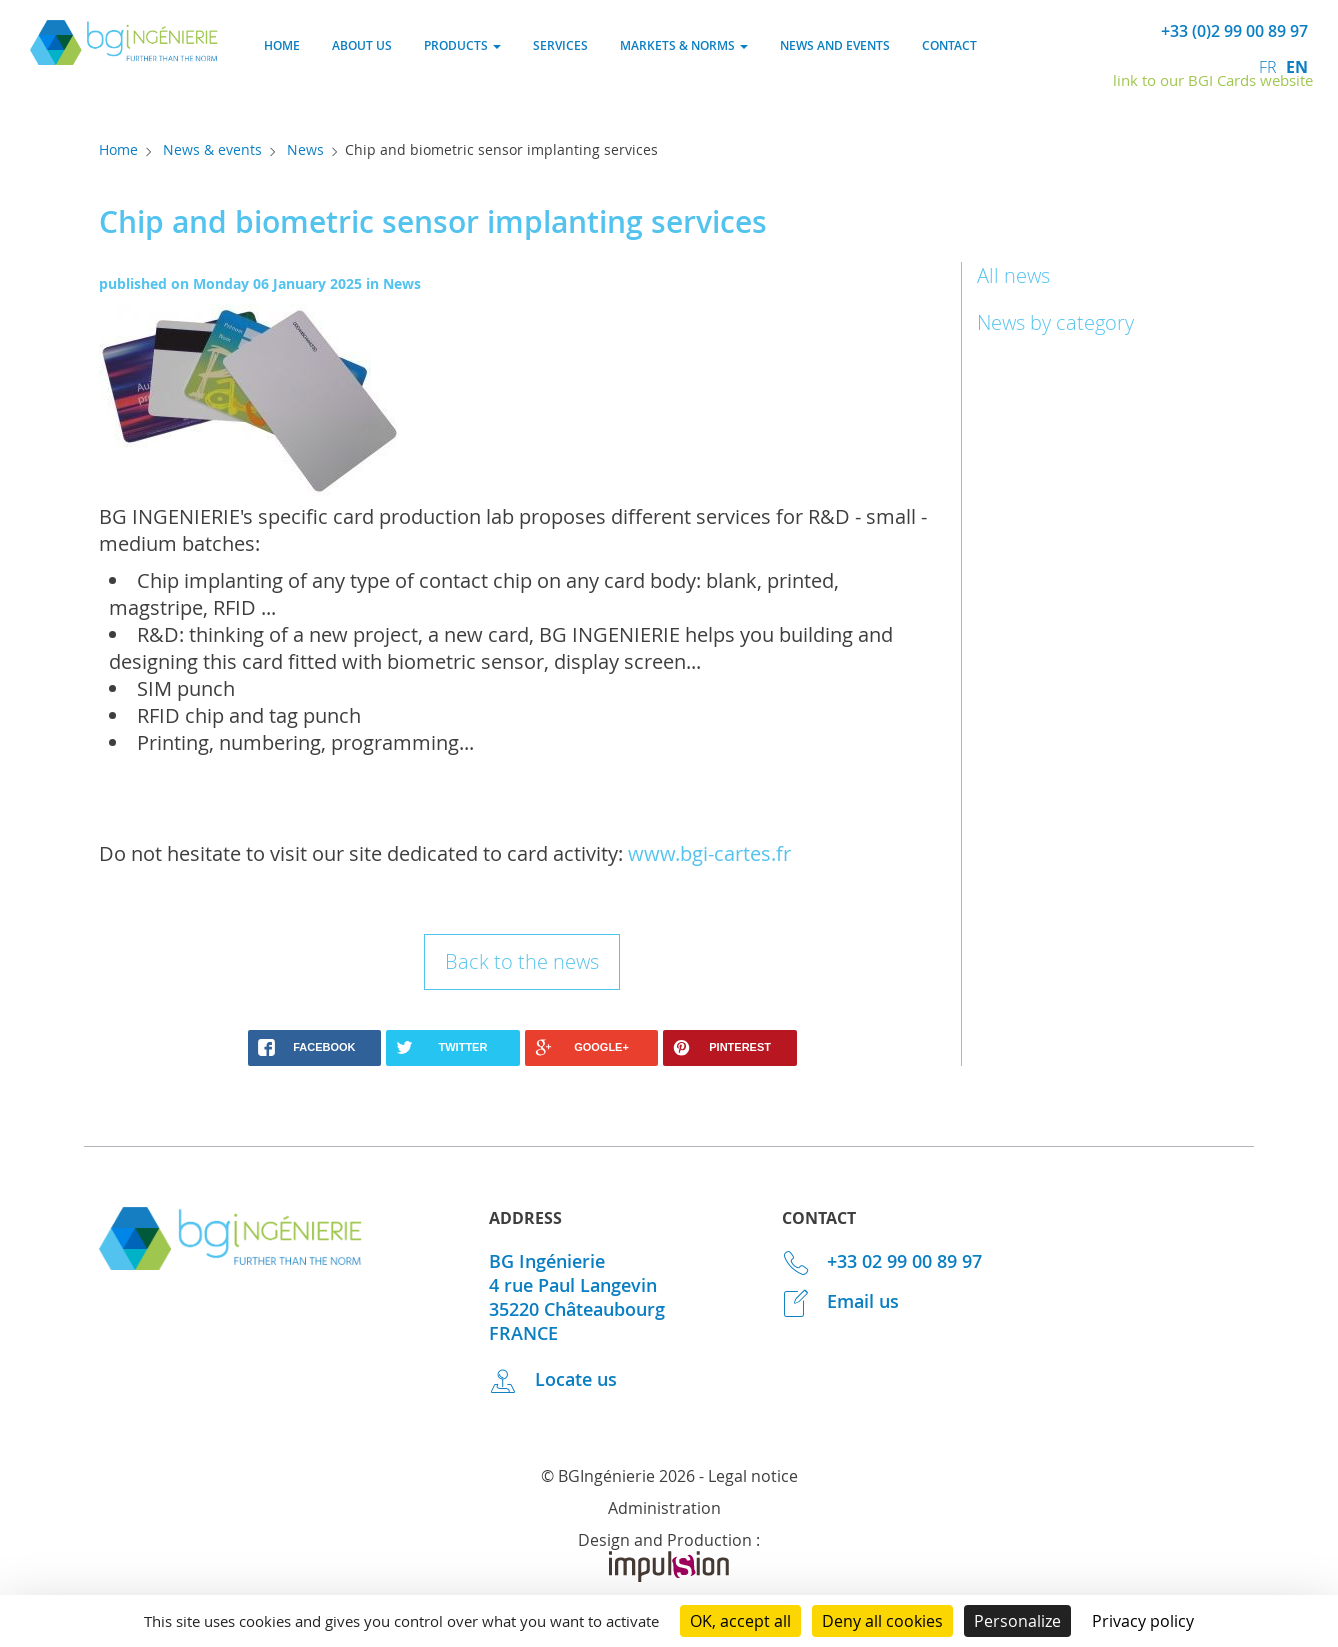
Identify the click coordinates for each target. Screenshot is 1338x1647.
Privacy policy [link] (1143, 1621)
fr (1270, 67)
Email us (841, 1301)
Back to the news (522, 961)
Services (560, 45)
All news (1013, 275)
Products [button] (462, 45)
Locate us (553, 1379)
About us (362, 45)
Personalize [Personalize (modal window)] (1017, 1621)
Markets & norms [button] (684, 45)
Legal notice (753, 1476)
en (1297, 67)
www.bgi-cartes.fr (709, 853)
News (305, 149)
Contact (949, 45)
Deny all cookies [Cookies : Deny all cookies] (882, 1621)
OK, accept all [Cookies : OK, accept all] (740, 1621)
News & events (212, 149)
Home (282, 45)
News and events (835, 45)
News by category (1055, 322)
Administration (664, 1508)
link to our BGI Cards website (1213, 80)
